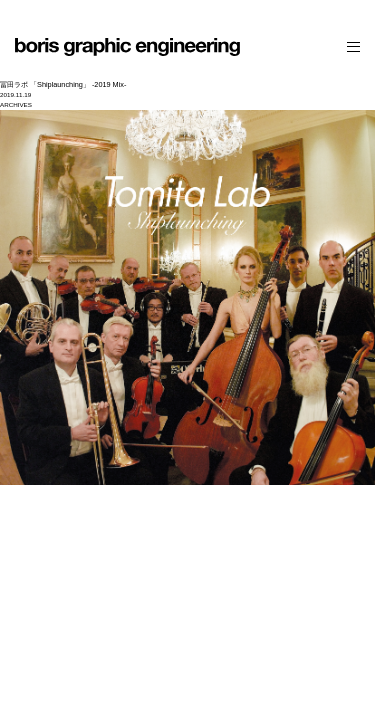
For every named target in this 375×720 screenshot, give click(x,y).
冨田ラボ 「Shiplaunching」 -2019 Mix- (63, 84)
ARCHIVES (16, 104)
